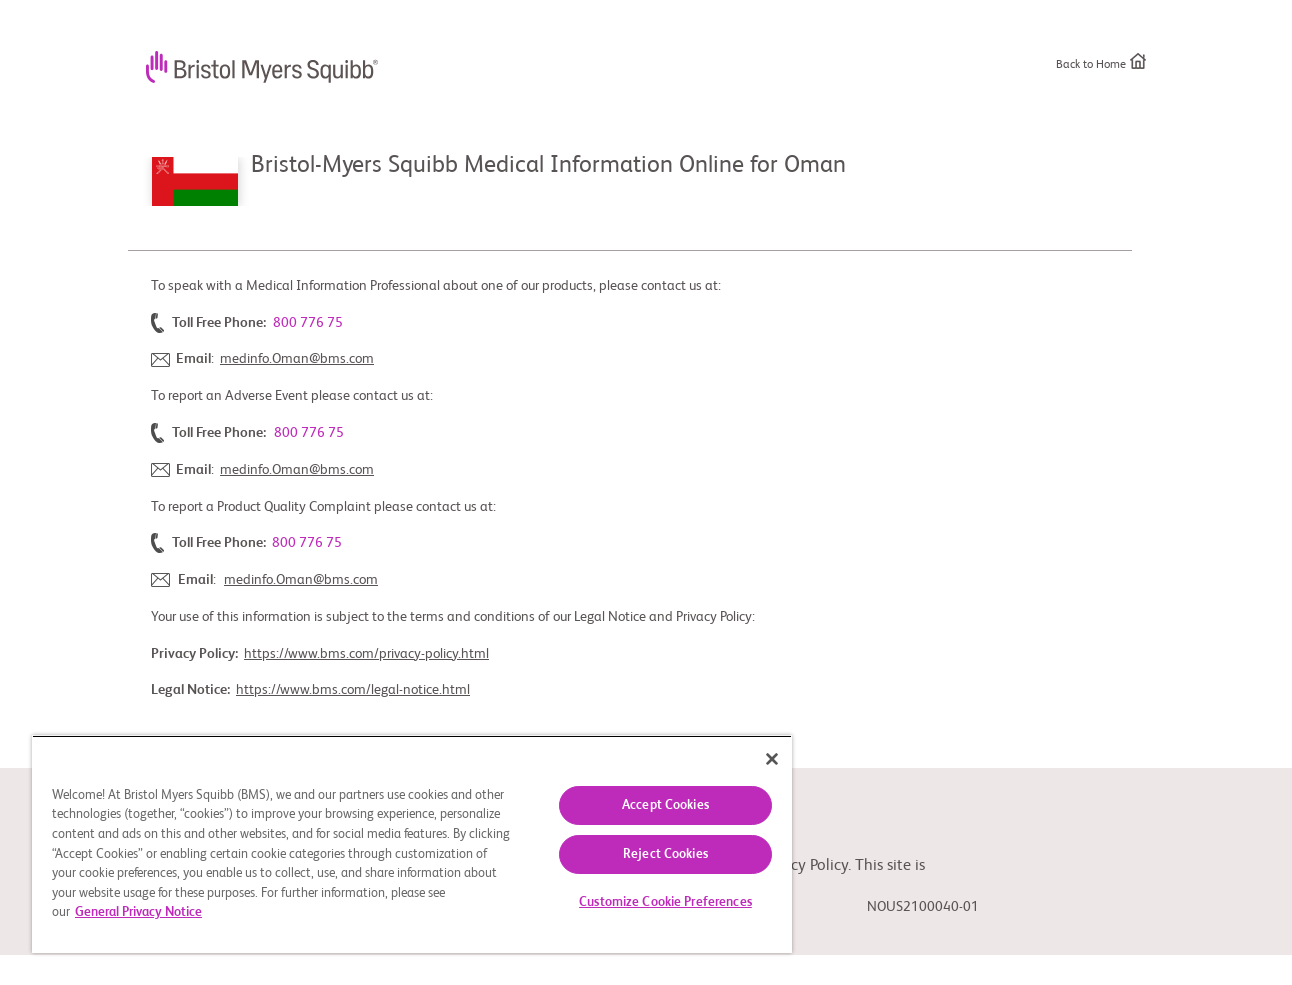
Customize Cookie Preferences (665, 902)
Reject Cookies (665, 854)
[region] (412, 844)
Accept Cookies (665, 805)
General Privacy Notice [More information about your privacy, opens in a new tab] (138, 912)
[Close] (772, 759)
